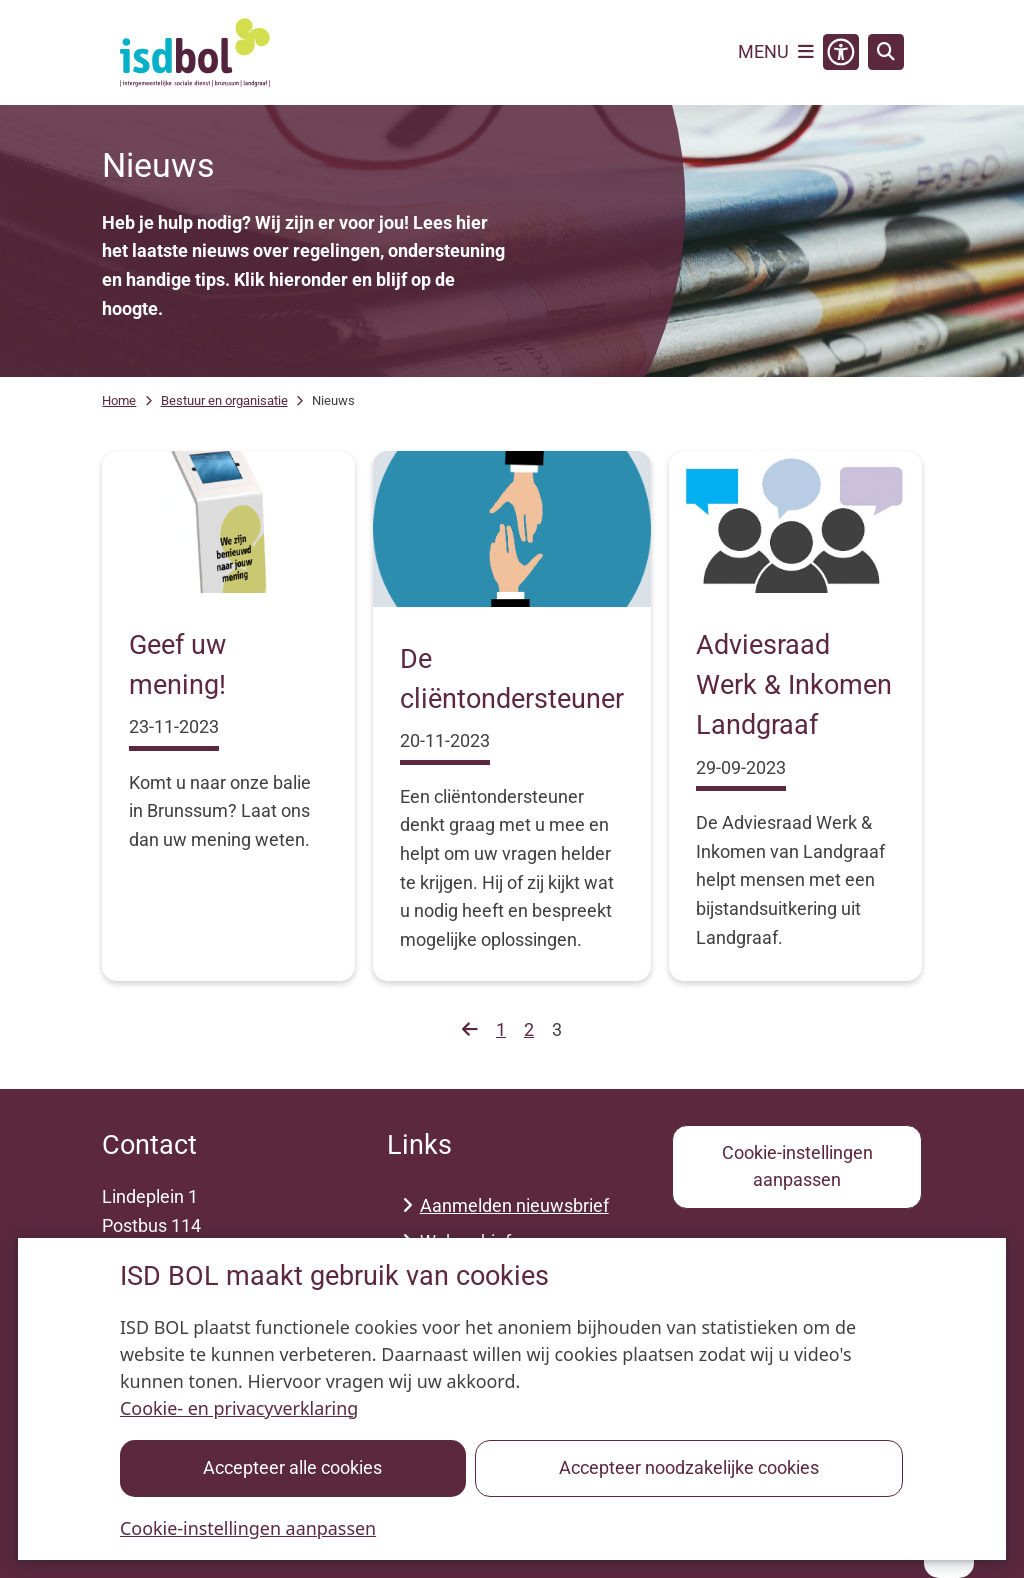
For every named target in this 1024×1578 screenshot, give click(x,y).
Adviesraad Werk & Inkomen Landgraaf (794, 685)
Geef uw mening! (177, 665)
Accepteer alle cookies (293, 1467)
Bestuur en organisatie (224, 400)
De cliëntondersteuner (512, 679)
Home (119, 400)
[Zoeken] (886, 51)
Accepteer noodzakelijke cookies (689, 1467)
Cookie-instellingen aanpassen (248, 1528)
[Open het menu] (776, 52)
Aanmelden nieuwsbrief (514, 1205)
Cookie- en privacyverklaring (239, 1408)
